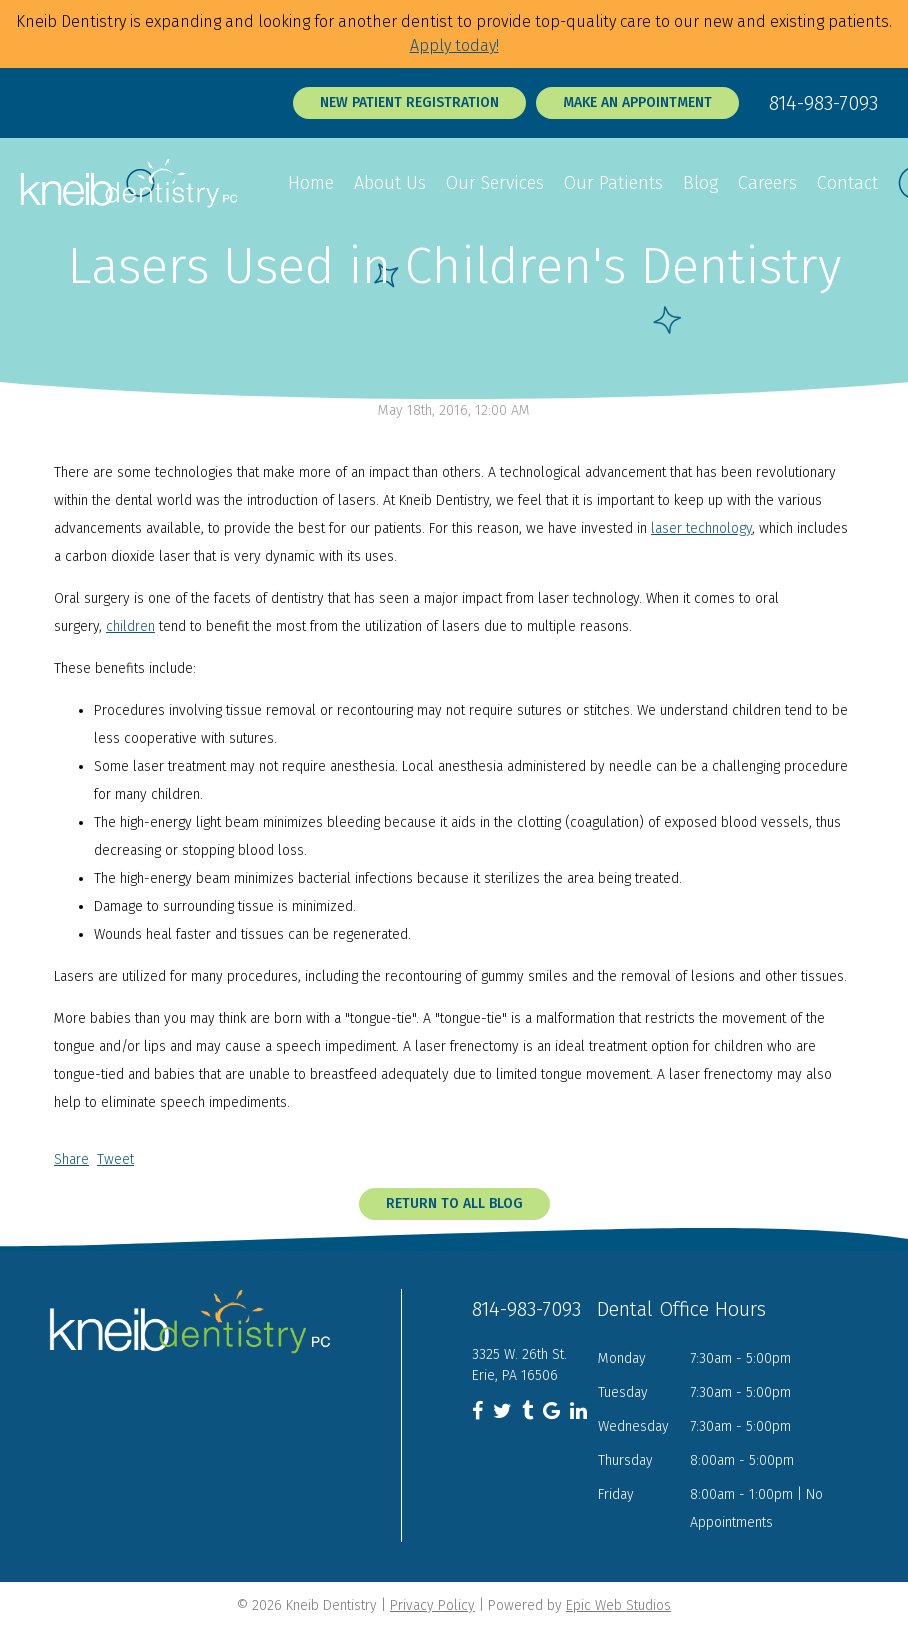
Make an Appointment (637, 102)
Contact (847, 183)
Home (311, 183)
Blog (700, 183)
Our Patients (613, 183)
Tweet (115, 1159)
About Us (390, 183)
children (130, 626)
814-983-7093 (823, 103)
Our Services (495, 183)
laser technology (701, 528)
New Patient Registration (409, 102)
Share (71, 1159)
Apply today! (454, 45)
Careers (767, 183)
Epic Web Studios (618, 1605)
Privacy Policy (432, 1605)
